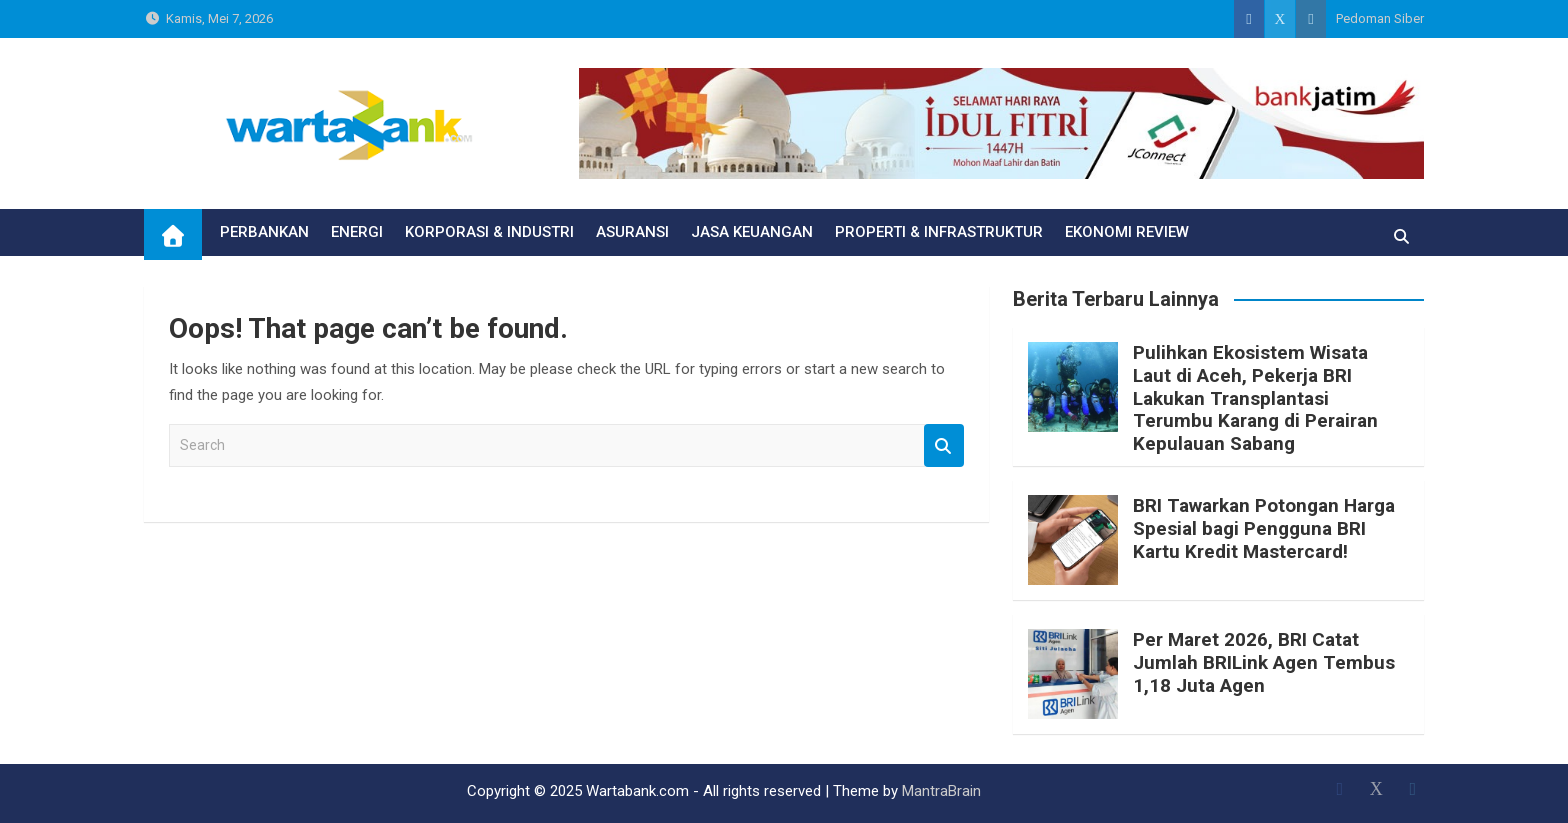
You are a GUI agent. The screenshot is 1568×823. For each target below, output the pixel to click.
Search (944, 445)
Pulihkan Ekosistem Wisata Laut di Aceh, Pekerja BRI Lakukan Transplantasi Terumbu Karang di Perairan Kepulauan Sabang (1255, 398)
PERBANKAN (264, 232)
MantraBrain (941, 791)
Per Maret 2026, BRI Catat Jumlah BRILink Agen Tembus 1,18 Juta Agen (1264, 662)
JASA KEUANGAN (752, 232)
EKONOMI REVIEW (1127, 232)
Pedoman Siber (1380, 18)
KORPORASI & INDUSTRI (489, 232)
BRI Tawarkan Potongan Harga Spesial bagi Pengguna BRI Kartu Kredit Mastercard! (1264, 528)
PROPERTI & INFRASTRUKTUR (939, 232)
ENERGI (357, 232)
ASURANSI (632, 232)
